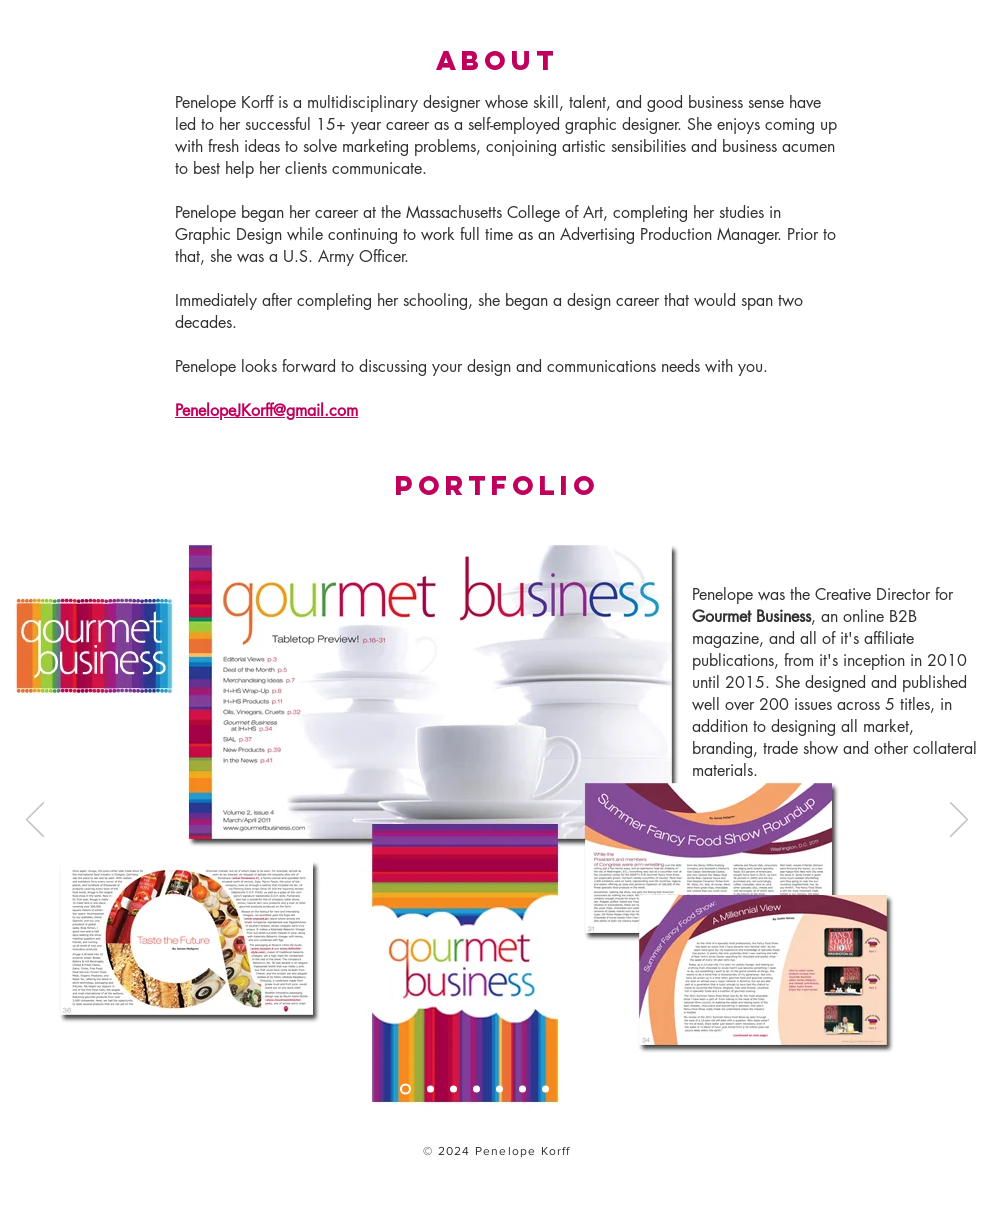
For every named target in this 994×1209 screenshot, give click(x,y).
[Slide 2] (430, 1089)
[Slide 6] (522, 1089)
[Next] (959, 821)
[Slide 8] (568, 1089)
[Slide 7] (545, 1089)
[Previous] (35, 821)
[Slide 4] (476, 1089)
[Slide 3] (453, 1089)
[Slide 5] (499, 1089)
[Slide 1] (405, 1089)
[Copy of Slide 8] (591, 1089)
